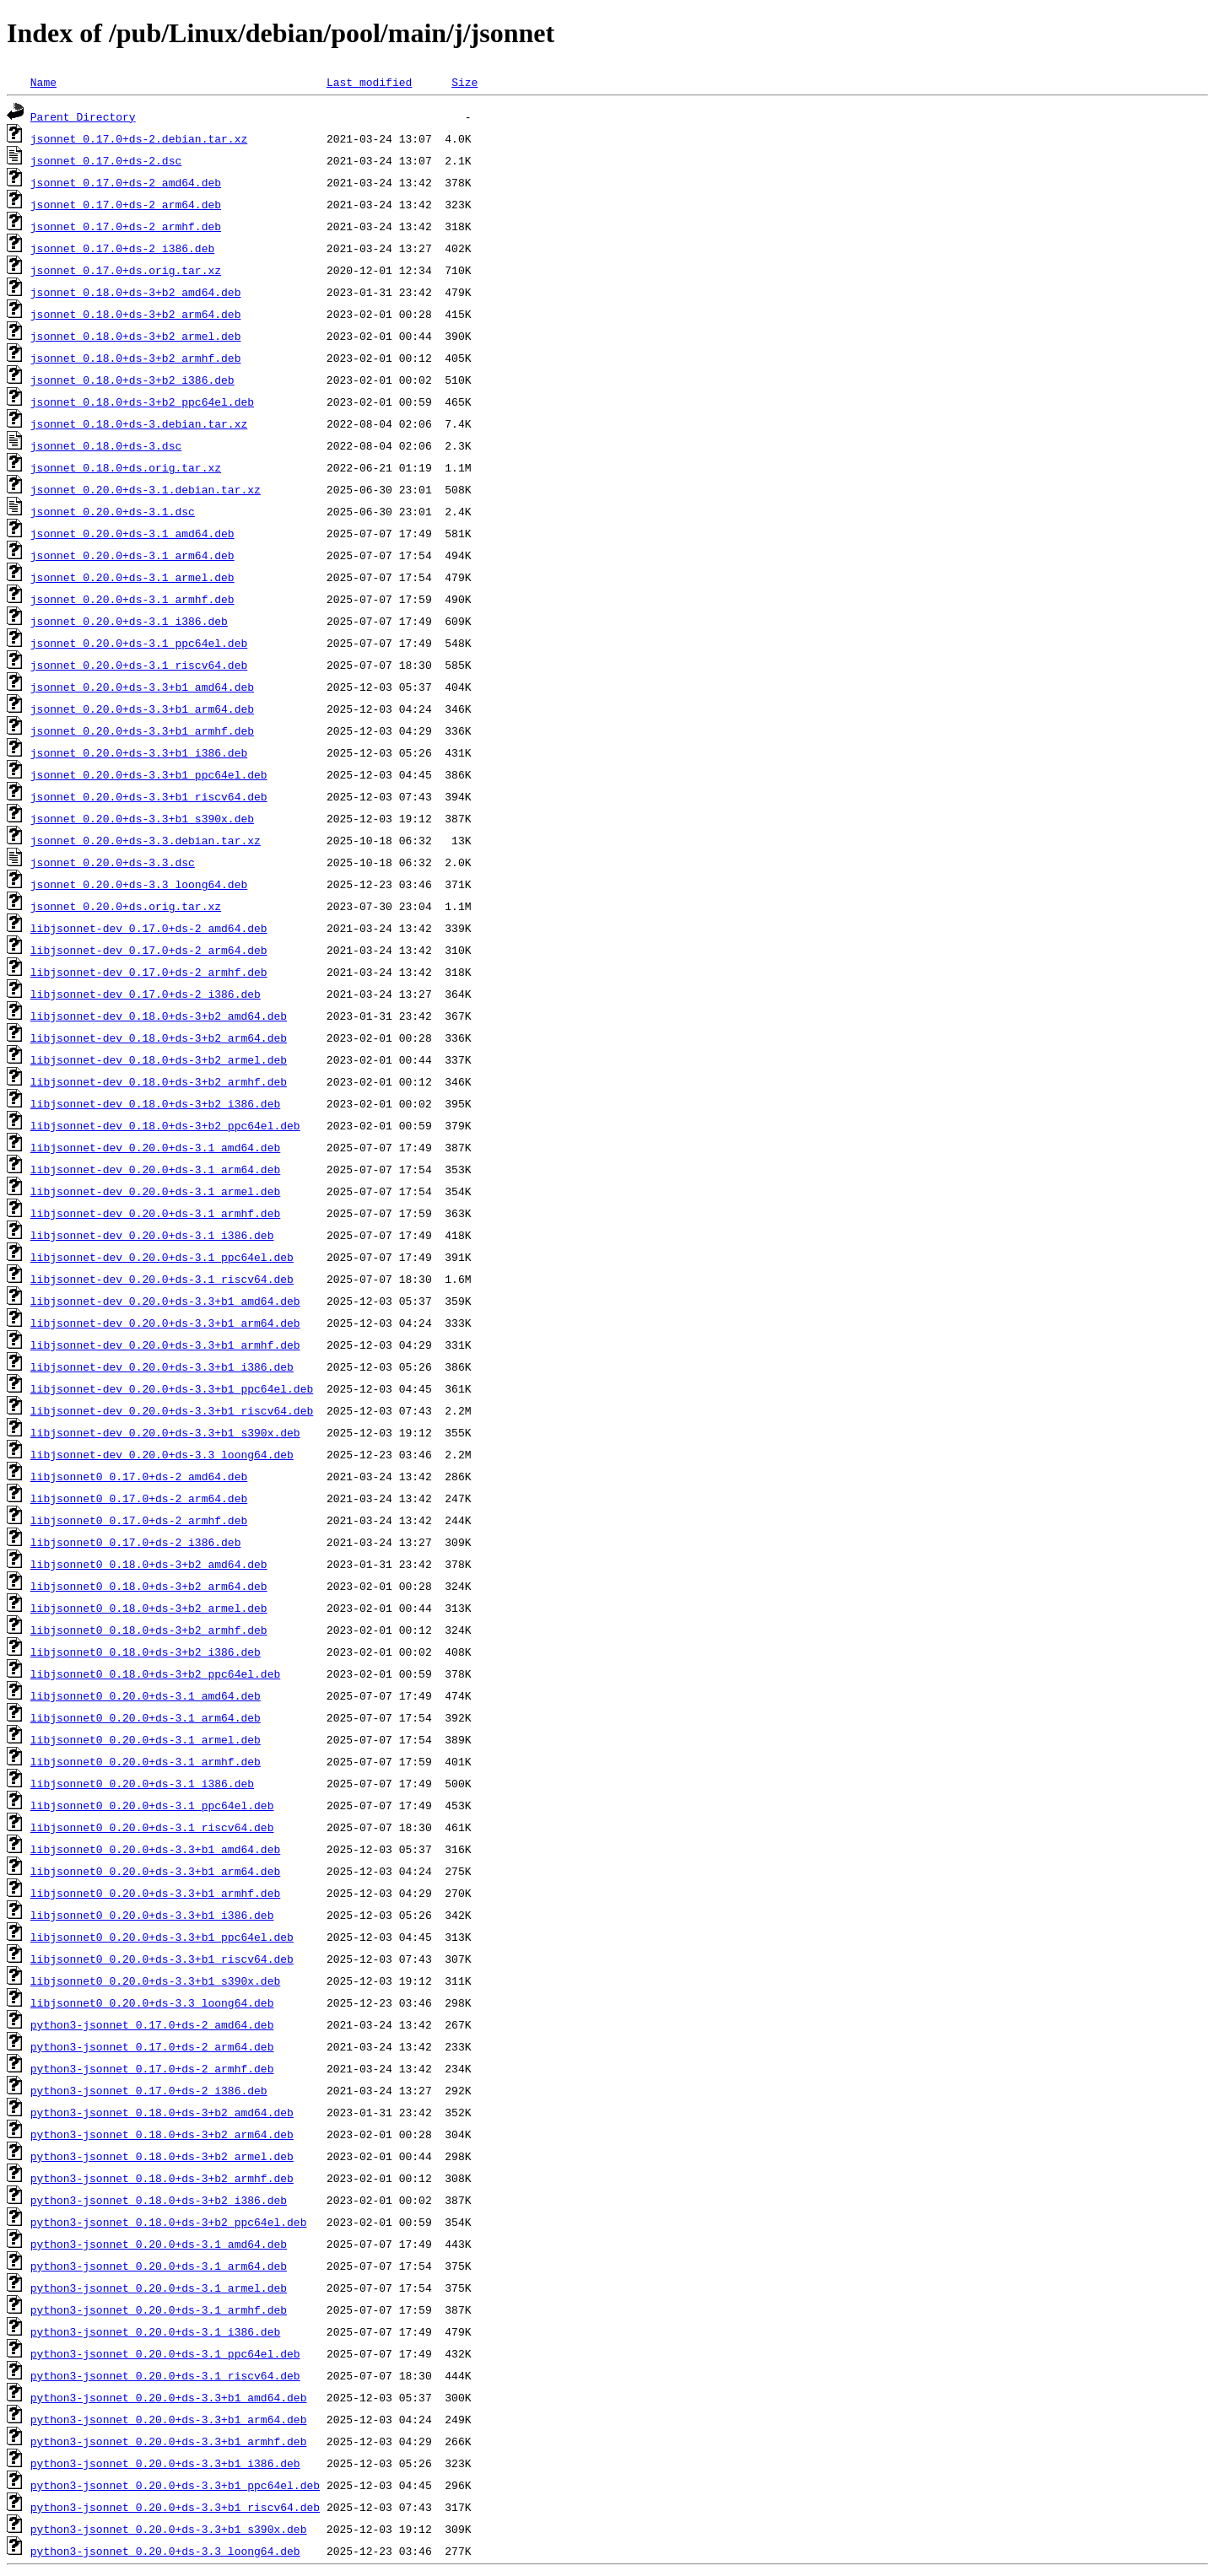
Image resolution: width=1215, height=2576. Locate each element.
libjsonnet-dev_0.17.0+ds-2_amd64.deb (148, 927)
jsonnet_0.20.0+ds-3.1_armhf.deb (132, 598)
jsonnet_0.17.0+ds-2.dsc (105, 160)
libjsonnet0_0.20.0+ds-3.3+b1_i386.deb (152, 1914)
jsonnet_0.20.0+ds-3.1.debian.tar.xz (145, 489)
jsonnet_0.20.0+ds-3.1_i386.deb (129, 620)
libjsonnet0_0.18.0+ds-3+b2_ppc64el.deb (155, 1673)
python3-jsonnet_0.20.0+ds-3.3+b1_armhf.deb (168, 2441)
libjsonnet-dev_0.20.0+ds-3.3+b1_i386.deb (162, 1366)
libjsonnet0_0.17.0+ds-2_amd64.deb (138, 1476)
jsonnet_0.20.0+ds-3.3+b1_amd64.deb (142, 686)
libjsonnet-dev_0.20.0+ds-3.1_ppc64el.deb (162, 1256)
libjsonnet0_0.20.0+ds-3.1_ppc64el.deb (152, 1805)
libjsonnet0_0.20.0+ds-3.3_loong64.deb (152, 2002)
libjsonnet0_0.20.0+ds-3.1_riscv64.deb (152, 1827)
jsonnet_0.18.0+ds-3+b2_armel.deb (135, 335)
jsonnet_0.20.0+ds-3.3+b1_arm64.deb (142, 708)
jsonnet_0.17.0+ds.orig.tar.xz (125, 270)
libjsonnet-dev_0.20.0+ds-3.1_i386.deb (152, 1234)
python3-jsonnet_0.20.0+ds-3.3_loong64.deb (165, 2550)
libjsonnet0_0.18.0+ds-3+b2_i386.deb (145, 1651)
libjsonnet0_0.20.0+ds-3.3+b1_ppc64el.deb (162, 1936)
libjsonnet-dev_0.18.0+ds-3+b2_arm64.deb (158, 1037)
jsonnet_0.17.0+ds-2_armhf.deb (125, 226)
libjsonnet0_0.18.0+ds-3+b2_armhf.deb (148, 1629)
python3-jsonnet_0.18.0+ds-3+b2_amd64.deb (162, 2112)
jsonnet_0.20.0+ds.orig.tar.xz (125, 905)
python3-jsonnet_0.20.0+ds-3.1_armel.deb (158, 2287)
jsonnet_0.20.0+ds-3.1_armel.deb (132, 577)
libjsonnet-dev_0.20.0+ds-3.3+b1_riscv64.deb (171, 1410)
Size (464, 81)
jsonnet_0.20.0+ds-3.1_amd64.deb (132, 533)
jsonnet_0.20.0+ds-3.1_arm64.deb (132, 555)
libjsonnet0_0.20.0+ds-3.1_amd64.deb (145, 1695)
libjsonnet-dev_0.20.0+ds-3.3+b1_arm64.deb (165, 1322)
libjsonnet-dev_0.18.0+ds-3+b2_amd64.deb (158, 1015)
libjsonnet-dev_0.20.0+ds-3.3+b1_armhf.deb (165, 1344)
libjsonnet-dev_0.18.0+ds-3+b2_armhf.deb (158, 1081)
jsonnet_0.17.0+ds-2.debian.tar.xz (138, 138)
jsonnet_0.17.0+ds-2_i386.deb (122, 248)
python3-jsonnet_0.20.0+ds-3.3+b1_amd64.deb (168, 2397)
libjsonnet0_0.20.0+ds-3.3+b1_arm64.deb (155, 1870)
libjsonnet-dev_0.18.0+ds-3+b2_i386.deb (155, 1103)
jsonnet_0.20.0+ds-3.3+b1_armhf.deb (142, 730)
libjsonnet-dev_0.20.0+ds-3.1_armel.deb (155, 1191)
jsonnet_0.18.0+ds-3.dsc (105, 445)
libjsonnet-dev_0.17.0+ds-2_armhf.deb (148, 971)
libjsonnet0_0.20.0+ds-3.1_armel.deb (145, 1739)
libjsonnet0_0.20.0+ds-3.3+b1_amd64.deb (155, 1849)
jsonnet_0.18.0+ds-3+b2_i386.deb (132, 379)
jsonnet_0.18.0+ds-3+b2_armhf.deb (135, 357)
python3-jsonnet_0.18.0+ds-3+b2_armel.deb (162, 2156)
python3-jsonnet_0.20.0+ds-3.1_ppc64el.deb (165, 2353)
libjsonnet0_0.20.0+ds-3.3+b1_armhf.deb (155, 1892)
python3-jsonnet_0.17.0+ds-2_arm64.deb (152, 2046)
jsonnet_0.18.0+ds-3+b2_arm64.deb (135, 313)
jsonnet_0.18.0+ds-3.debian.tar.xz (138, 423)
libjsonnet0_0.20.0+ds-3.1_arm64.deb (145, 1717)
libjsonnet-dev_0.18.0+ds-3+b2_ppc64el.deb (165, 1125)
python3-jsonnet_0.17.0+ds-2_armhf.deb (152, 2068)
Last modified (369, 81)
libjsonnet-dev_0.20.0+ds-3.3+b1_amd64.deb (165, 1300)
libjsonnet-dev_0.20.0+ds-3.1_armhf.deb (155, 1213)
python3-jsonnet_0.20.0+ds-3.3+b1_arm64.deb (168, 2419)
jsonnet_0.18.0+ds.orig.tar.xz (125, 467)
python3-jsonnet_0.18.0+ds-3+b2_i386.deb (158, 2199)
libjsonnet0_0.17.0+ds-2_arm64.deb (138, 1498)
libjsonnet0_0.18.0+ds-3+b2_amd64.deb (148, 1563)
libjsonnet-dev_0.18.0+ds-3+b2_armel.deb (158, 1059)
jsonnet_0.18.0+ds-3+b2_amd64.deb (135, 291)
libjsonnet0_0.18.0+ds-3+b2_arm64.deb (148, 1585)
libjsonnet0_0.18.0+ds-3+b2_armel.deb (148, 1607)
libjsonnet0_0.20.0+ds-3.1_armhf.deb (145, 1761)
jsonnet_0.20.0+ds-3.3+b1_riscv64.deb (148, 796)
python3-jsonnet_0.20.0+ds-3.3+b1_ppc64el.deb (175, 2484)
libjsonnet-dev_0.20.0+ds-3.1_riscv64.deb (162, 1278)
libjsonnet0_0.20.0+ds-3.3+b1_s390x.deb (155, 1980)
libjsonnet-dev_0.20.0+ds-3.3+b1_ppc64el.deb (171, 1388)
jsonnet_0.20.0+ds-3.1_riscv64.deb (138, 664)
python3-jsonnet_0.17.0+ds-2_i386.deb (148, 2090)
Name (43, 81)
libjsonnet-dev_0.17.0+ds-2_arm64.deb (148, 949)
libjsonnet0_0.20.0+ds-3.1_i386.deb (142, 1783)
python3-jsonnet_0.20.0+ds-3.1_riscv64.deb (165, 2375)
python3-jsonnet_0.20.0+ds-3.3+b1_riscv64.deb (175, 2506)
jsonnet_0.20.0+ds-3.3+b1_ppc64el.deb (148, 774)
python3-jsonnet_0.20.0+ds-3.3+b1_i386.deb (165, 2463)
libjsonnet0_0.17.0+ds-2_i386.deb (135, 1541)
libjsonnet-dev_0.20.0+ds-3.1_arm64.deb (155, 1169)
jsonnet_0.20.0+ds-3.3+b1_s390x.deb (142, 818)
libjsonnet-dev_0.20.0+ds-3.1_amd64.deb (155, 1147)
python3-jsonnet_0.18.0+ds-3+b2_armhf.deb (162, 2177)
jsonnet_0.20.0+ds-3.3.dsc (112, 862)
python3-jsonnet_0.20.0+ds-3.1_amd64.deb (158, 2243)
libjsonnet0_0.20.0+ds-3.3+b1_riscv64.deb (162, 1958)
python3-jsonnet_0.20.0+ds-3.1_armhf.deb (158, 2309)
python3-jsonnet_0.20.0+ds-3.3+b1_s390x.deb (168, 2528)
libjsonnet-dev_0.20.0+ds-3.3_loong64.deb (162, 1454)
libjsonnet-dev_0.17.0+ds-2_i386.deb (145, 993)
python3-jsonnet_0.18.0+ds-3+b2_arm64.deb (162, 2134)
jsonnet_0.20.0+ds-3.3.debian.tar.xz (145, 840)
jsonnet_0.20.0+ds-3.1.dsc (112, 511)
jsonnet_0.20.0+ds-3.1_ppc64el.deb (138, 642)
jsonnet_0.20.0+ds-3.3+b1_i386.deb (138, 752)
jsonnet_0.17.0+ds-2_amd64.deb (125, 182)
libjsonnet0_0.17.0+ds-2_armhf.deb (138, 1520)
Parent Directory (83, 116)
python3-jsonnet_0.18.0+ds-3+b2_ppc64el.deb (168, 2221)
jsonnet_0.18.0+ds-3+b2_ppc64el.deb (142, 401)
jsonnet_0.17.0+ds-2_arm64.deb (125, 204)
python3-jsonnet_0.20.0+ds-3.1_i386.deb (155, 2331)
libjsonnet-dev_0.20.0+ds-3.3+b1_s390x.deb (165, 1432)
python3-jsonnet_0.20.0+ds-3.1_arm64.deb (158, 2265)
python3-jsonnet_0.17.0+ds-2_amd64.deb (152, 2024)
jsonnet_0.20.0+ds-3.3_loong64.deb (138, 884)
